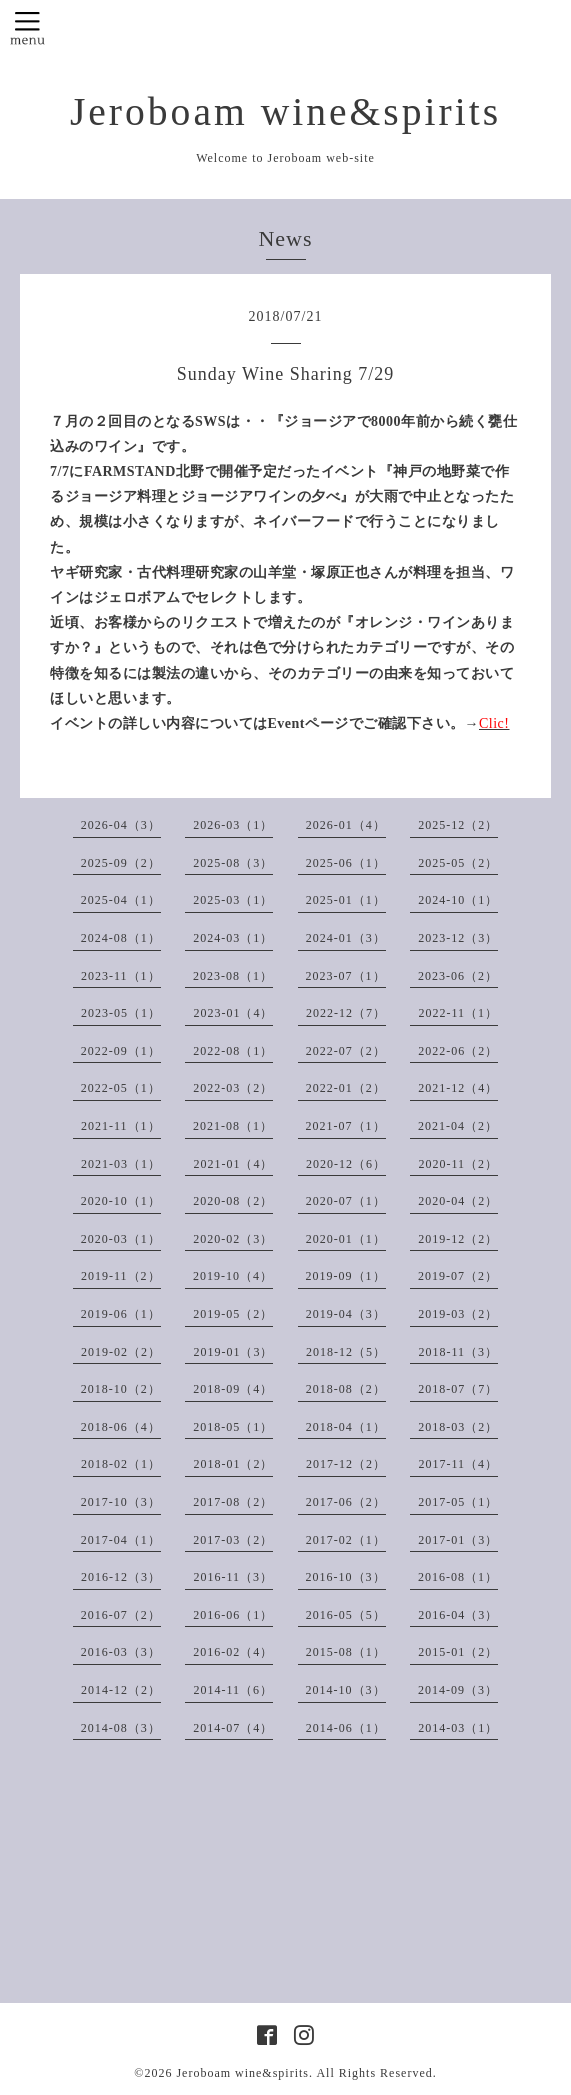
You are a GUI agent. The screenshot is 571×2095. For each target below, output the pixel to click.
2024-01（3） (346, 938)
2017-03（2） (233, 1540)
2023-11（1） (121, 976)
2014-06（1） (346, 1728)
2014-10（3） (346, 1690)
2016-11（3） (233, 1577)
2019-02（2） (121, 1352)
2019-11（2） (121, 1276)
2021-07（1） (346, 1126)
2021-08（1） (233, 1126)
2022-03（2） (233, 1088)
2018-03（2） (458, 1427)
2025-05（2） (458, 863)
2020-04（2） (458, 1201)
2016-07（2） (121, 1615)
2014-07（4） (233, 1728)
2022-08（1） (233, 1051)
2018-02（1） (121, 1464)
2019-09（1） (346, 1276)
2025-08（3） (233, 863)
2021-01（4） (233, 1164)
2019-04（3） (346, 1314)
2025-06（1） (346, 863)
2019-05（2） (233, 1314)
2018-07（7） (458, 1389)
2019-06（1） (121, 1314)
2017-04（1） (121, 1540)
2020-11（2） (458, 1164)
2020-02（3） (233, 1239)
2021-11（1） (121, 1126)
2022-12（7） (346, 1013)
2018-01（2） (233, 1464)
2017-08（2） (233, 1502)
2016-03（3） (121, 1652)
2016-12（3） (121, 1577)
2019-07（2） (458, 1276)
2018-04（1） (346, 1427)
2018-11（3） (458, 1352)
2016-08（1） (458, 1577)
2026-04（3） (121, 825)
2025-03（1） (233, 900)
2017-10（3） (121, 1502)
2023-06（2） (458, 976)
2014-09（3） (458, 1690)
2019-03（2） (458, 1314)
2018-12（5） (346, 1352)
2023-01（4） (233, 1013)
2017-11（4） (458, 1464)
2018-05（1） (233, 1427)
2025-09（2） (121, 863)
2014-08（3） (121, 1728)
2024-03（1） (233, 938)
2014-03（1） (458, 1728)
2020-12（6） (346, 1164)
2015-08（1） (346, 1652)
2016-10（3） (346, 1577)
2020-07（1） (346, 1201)
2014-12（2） (121, 1690)
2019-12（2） (458, 1239)
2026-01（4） (346, 825)
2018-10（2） (121, 1389)
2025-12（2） (458, 825)
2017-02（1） (346, 1540)
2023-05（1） (121, 1013)
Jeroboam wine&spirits (285, 112)
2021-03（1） (121, 1164)
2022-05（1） (121, 1088)
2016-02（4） (233, 1652)
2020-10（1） (121, 1201)
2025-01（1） (346, 900)
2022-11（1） (458, 1013)
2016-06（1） (233, 1615)
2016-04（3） (458, 1615)
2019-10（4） (233, 1276)
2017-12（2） (346, 1464)
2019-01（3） (233, 1352)
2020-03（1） (121, 1239)
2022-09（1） (121, 1051)
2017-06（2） (346, 1502)
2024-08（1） (121, 938)
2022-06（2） (458, 1051)
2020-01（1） (346, 1239)
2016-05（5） (346, 1615)
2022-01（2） (346, 1088)
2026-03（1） (233, 825)
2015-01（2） (458, 1652)
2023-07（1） (346, 976)
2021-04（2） (458, 1126)
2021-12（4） (458, 1088)
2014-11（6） (233, 1690)
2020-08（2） (233, 1201)
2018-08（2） (346, 1389)
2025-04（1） (121, 900)
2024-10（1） (458, 900)
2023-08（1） (233, 976)
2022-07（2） (346, 1051)
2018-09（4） (233, 1389)
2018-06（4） (121, 1427)
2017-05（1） (458, 1502)
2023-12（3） (458, 938)
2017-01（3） (458, 1540)
